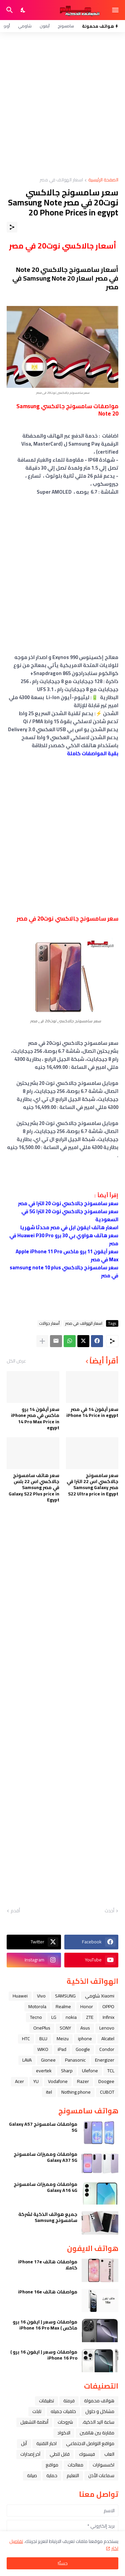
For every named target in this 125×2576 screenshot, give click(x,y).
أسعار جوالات (49, 1323)
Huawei (20, 1995)
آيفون (45, 26)
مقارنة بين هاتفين (97, 2432)
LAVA (27, 2060)
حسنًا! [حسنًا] (63, 2563)
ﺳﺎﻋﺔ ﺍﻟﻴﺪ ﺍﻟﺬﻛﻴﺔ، (98, 2422)
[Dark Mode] (23, 10)
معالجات (75, 2464)
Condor (106, 2049)
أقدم (15, 1911)
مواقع (52, 2464)
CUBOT (107, 2092)
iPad (62, 2049)
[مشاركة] (12, 227)
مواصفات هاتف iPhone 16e (47, 2292)
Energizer (104, 2060)
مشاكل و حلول (99, 2411)
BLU (43, 2038)
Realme (63, 2006)
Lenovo (106, 2028)
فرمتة (69, 2400)
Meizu (63, 2038)
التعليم (73, 2475)
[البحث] (9, 10)
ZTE (89, 2017)
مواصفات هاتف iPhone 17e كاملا (47, 2265)
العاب (109, 2454)
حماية (51, 2475)
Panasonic (75, 2060)
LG (53, 2017)
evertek (44, 2070)
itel (49, 2092)
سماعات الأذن (101, 2475)
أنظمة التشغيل (34, 2422)
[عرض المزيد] (42, 1341)
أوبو (6, 26)
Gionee (48, 2060)
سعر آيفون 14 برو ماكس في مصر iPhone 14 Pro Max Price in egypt (35, 1418)
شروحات (65, 2422)
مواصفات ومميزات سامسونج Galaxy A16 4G (45, 2187)
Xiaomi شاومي (99, 1995)
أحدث (109, 1911)
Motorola (37, 2006)
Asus (85, 2028)
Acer (19, 2081)
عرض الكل (16, 1360)
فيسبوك (87, 2454)
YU (36, 2081)
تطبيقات (46, 2400)
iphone (85, 2038)
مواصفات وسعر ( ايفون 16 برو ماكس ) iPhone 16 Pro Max (45, 2325)
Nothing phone (76, 2092)
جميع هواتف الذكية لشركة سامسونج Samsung (47, 2217)
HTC (26, 2038)
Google (83, 2049)
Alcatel (107, 2038)
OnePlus (41, 2028)
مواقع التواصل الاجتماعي (90, 2443)
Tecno (36, 2017)
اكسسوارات (103, 2464)
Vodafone (58, 2081)
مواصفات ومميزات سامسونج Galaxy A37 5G (45, 2157)
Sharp (67, 2070)
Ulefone (90, 2070)
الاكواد (63, 2432)
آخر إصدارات (30, 2454)
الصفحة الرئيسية (103, 180)
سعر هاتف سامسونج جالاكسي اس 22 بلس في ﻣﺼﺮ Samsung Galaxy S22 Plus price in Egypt (34, 1487)
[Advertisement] (62, 104)
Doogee (106, 2081)
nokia (71, 2017)
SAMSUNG (65, 1995)
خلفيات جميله (63, 2411)
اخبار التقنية (46, 2443)
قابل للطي (60, 2454)
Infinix (108, 2017)
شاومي (25, 26)
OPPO (108, 2006)
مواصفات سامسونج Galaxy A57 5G (43, 2127)
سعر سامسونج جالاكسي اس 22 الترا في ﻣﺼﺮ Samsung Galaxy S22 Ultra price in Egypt (92, 1484)
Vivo (41, 1995)
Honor (86, 2006)
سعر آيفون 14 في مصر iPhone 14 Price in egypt (92, 1412)
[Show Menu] (116, 10)
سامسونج (66, 26)
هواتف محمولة (99, 2400)
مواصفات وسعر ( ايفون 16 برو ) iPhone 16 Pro (43, 2355)
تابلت (36, 2411)
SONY (65, 2028)
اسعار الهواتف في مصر (61, 180)
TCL (110, 2070)
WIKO (42, 2049)
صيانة (32, 2475)
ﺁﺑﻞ (24, 2443)
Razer (83, 2081)
